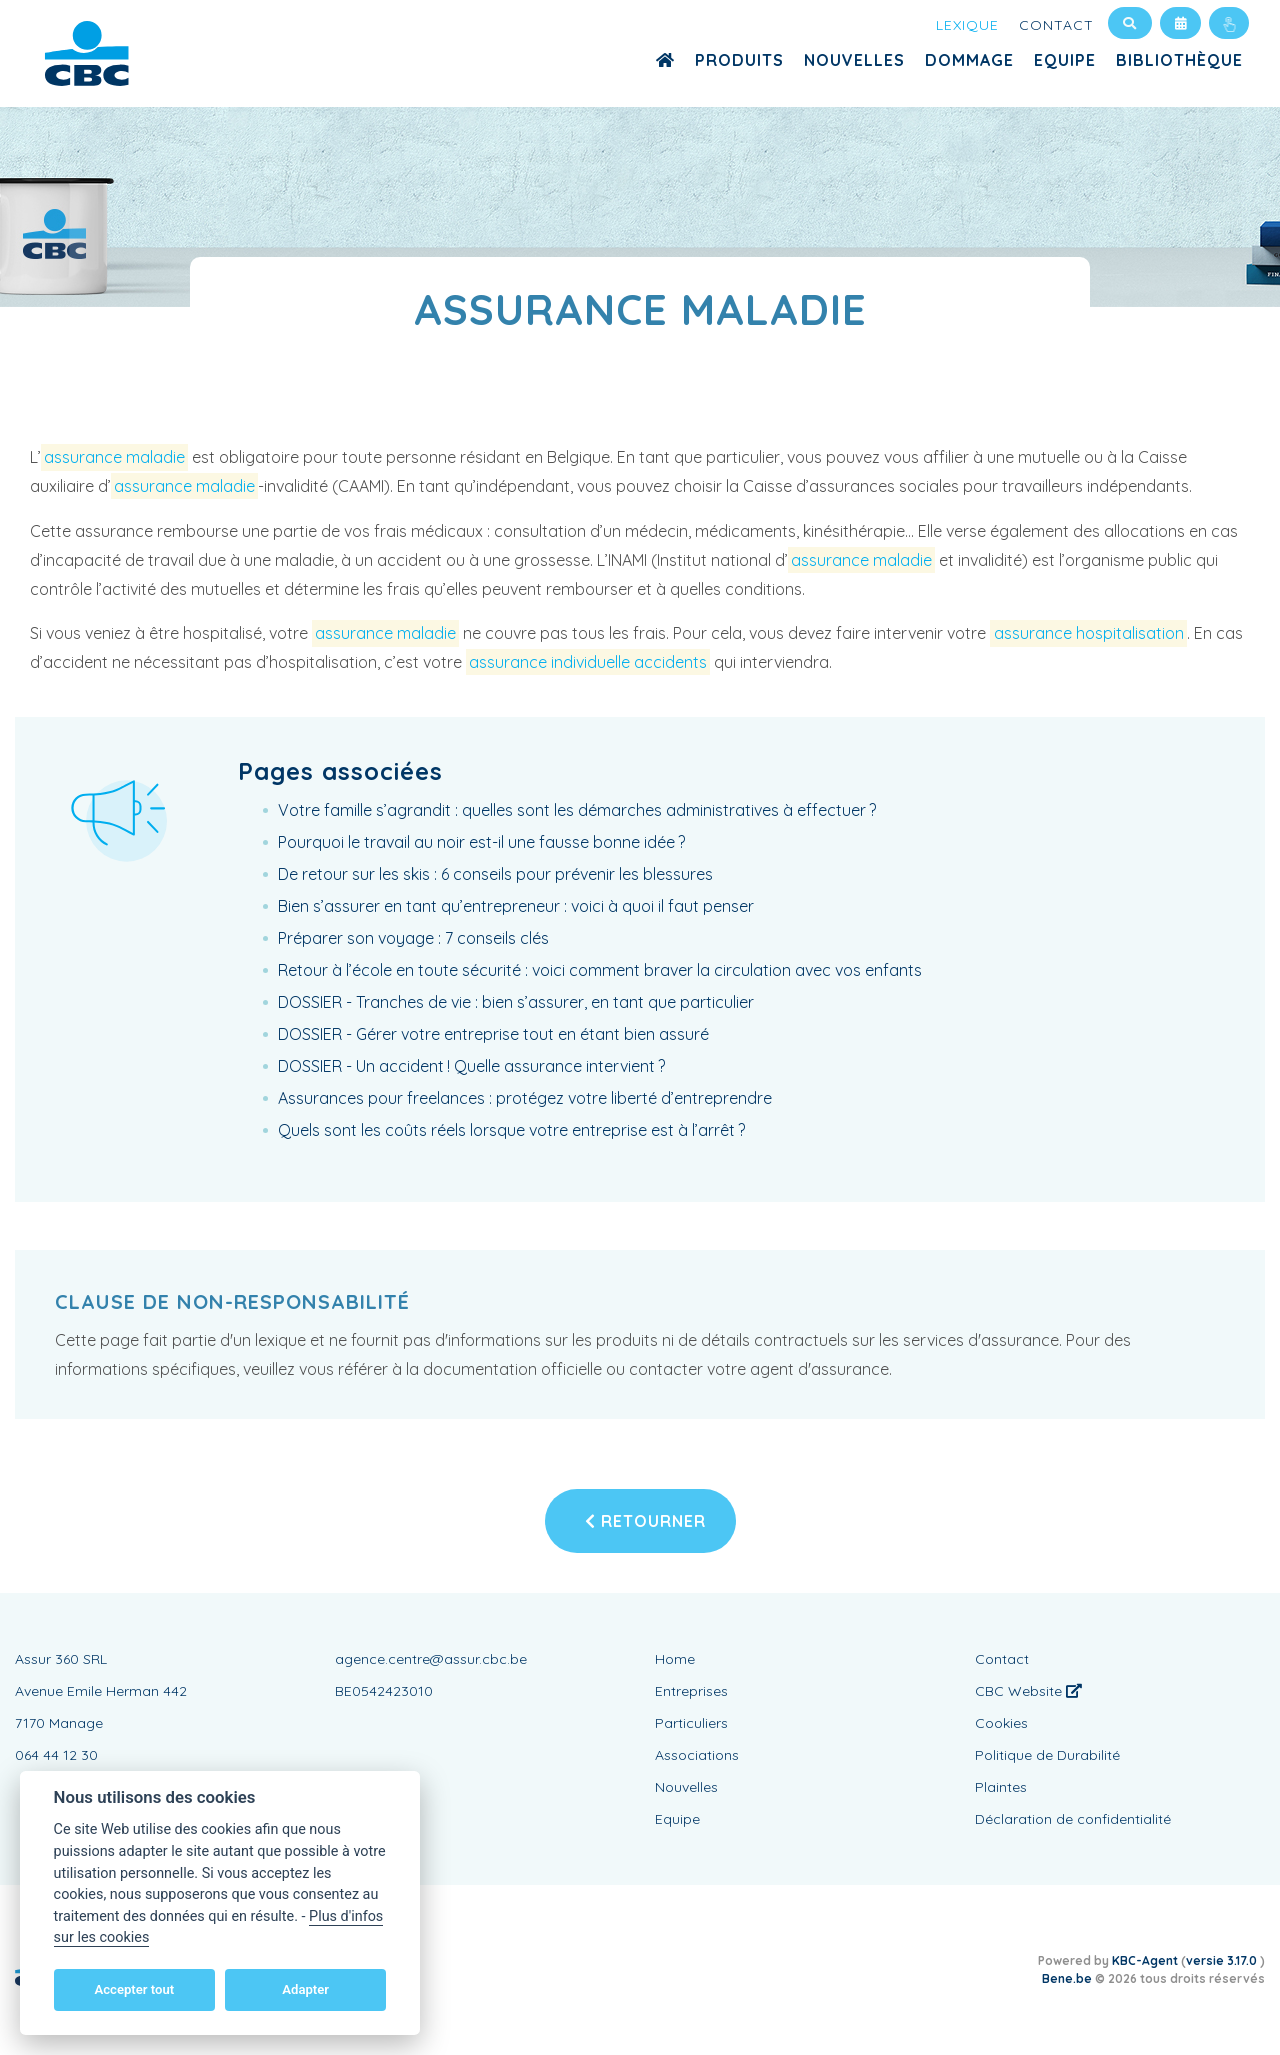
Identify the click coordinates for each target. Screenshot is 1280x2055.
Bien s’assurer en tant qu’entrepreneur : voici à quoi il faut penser (516, 906)
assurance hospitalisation (1089, 633)
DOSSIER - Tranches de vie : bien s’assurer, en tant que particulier (516, 1002)
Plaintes (1001, 1787)
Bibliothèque (1179, 60)
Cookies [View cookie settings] (1001, 1723)
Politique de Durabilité (1047, 1755)
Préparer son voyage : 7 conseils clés (413, 938)
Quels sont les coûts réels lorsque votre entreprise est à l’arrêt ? (511, 1130)
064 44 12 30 (56, 1755)
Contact (1056, 25)
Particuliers (691, 1723)
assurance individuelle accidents (588, 662)
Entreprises (691, 1691)
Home (675, 1659)
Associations (697, 1755)
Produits (739, 60)
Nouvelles (854, 60)
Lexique (967, 25)
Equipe (1065, 60)
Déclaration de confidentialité (1073, 1819)
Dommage (969, 60)
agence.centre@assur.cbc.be (431, 1659)
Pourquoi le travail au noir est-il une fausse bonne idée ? (481, 842)
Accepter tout (134, 1989)
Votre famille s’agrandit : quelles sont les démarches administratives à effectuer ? (577, 810)
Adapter (305, 1989)
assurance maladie (114, 457)
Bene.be (1067, 1978)
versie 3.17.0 (1223, 1960)
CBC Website (1028, 1691)
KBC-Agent (1145, 1960)
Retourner (645, 1521)
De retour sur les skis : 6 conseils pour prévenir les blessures (495, 874)
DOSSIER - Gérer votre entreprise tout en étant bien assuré (493, 1034)
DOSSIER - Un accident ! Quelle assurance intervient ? (471, 1066)
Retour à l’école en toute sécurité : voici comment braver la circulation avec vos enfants (600, 970)
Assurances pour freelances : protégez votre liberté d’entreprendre (525, 1098)
